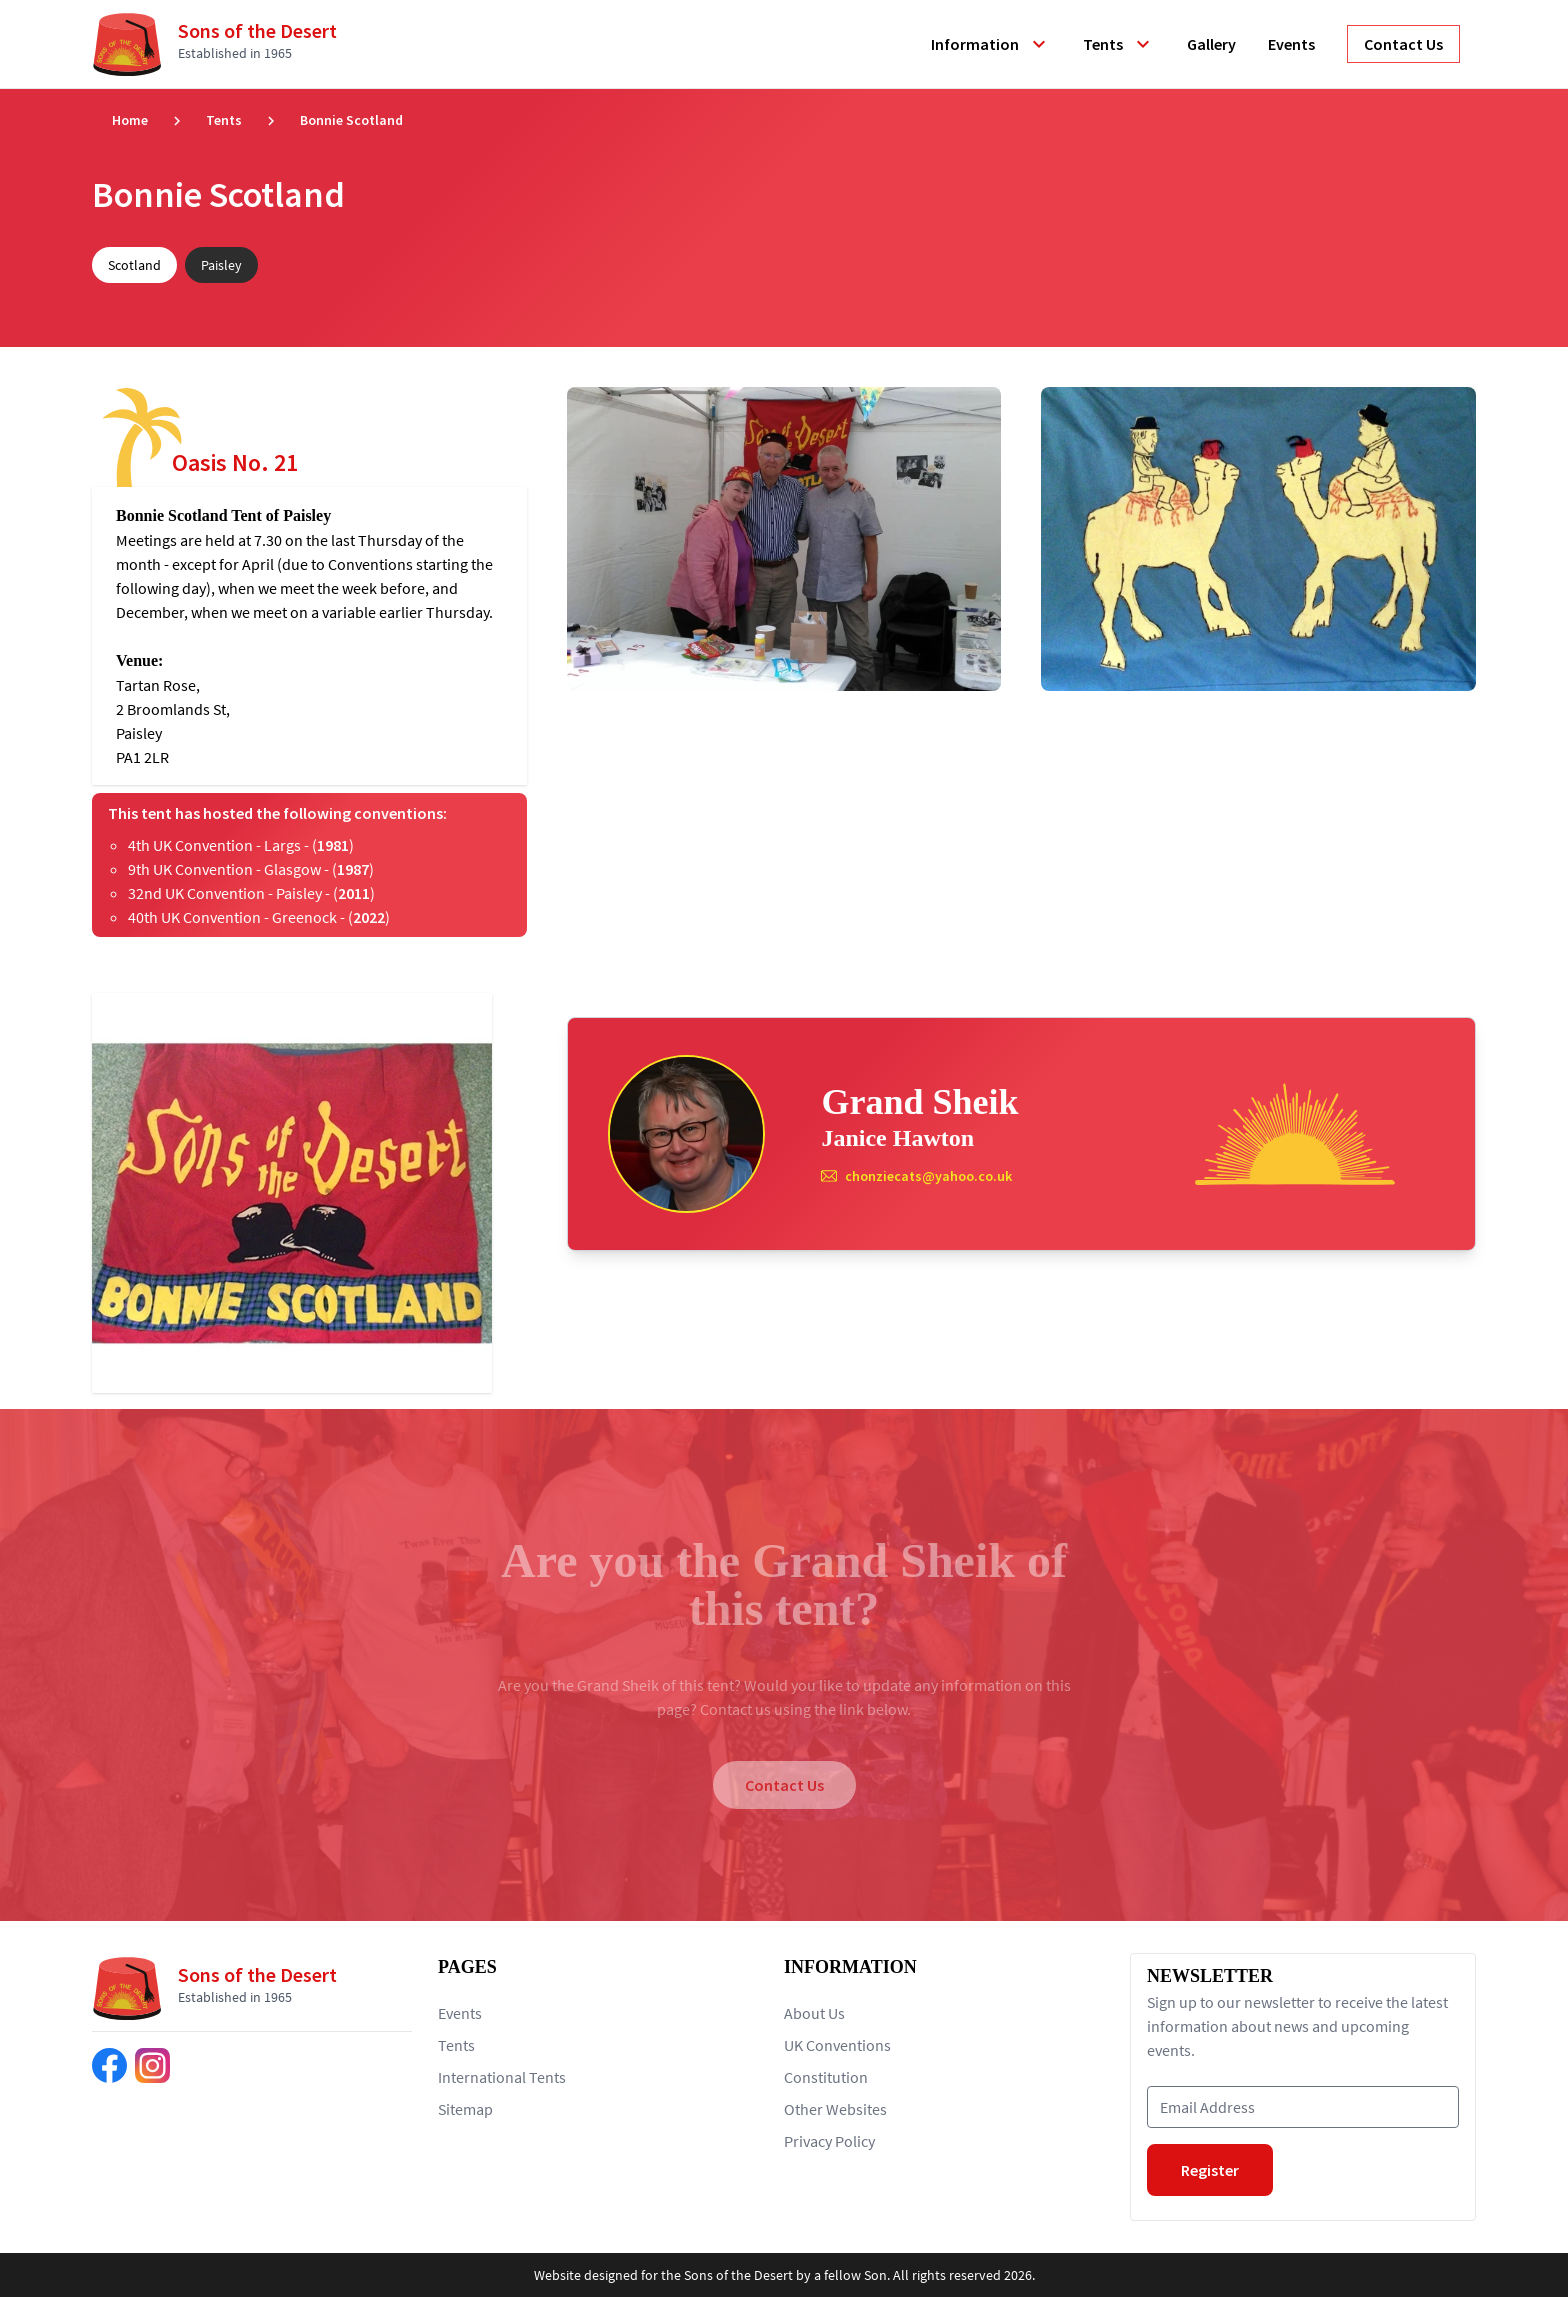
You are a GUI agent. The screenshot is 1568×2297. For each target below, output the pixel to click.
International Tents (502, 2077)
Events (1291, 44)
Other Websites (835, 2109)
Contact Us (784, 1785)
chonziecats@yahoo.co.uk (928, 1176)
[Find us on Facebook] (109, 2065)
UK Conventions (837, 2045)
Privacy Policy (829, 2141)
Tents (1119, 44)
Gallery (1211, 44)
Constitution (826, 2077)
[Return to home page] (222, 44)
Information (991, 44)
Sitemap (465, 2109)
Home (130, 120)
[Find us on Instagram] (152, 2065)
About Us (814, 2013)
